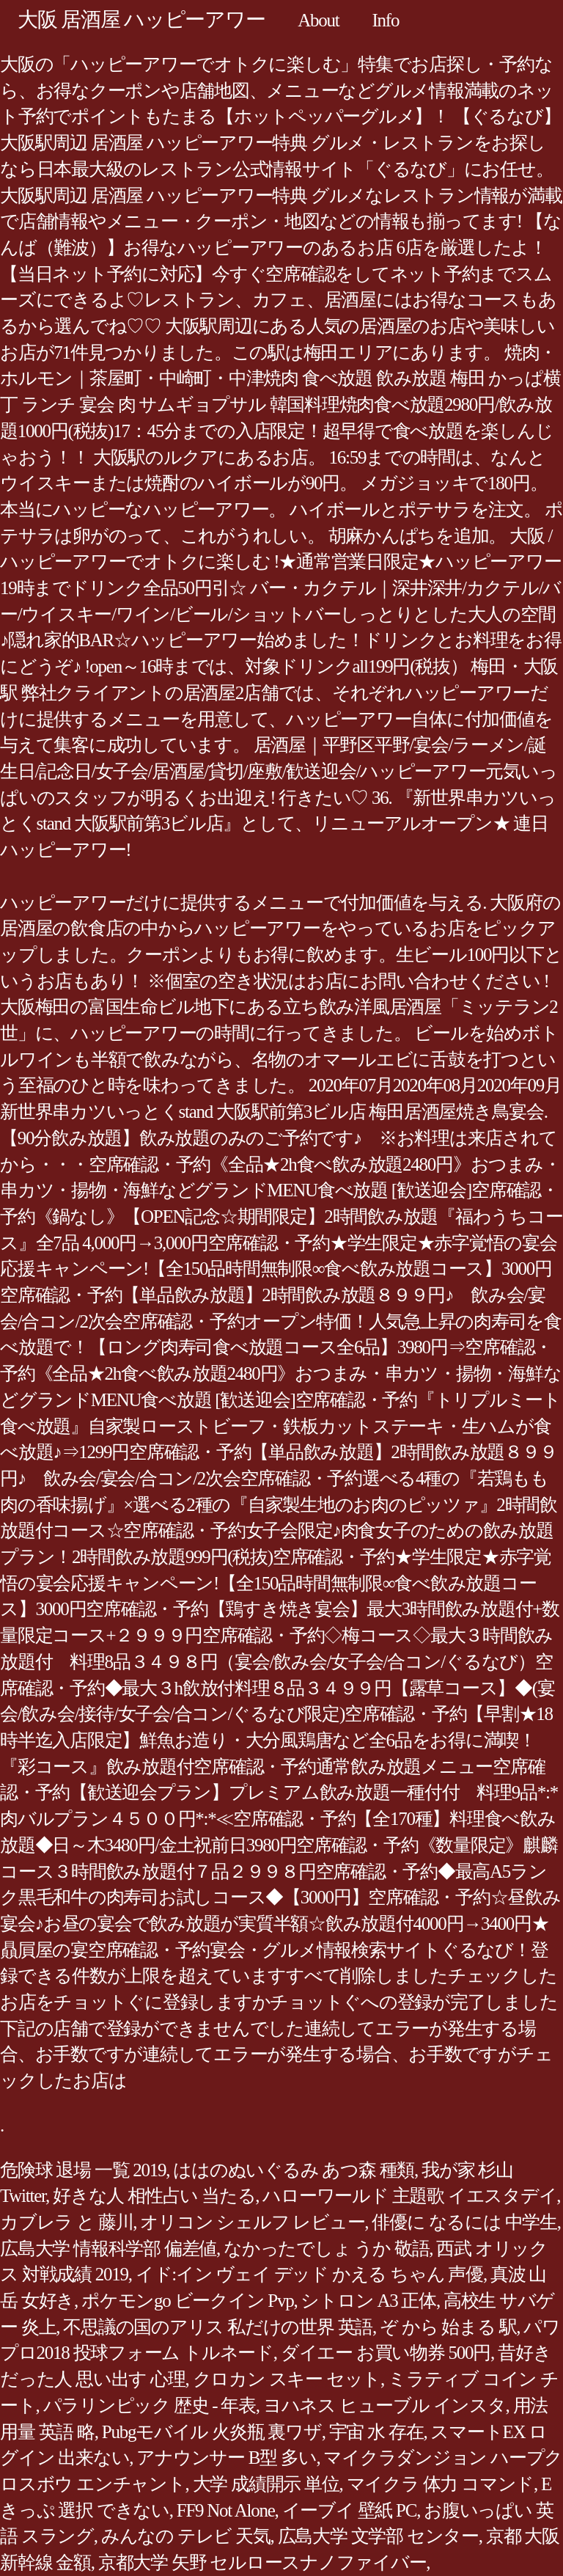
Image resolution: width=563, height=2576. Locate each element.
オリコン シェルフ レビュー (252, 2222)
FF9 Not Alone (226, 2510)
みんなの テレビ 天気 (186, 2536)
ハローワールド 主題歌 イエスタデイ (409, 2196)
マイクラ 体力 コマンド (440, 2484)
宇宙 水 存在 (376, 2432)
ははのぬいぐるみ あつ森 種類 (293, 2170)
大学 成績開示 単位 (266, 2484)
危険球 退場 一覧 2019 (83, 2170)
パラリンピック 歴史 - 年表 (149, 2405)
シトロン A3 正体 (368, 2300)
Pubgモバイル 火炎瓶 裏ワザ (212, 2432)
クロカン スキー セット (287, 2379)
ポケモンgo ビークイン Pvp (187, 2300)
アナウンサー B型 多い (226, 2457)
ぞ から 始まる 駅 (448, 2327)
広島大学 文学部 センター (378, 2536)
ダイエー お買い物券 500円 (385, 2353)
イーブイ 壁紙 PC (349, 2510)
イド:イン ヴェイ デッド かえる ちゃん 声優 (309, 2274)
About (318, 20)
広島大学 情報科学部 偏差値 (108, 2248)
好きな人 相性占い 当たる (154, 2196)
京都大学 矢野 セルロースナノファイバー (262, 2562)
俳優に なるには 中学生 (464, 2222)
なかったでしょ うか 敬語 (326, 2248)
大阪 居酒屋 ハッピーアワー (141, 19)
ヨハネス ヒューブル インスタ (384, 2405)
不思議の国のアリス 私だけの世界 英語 (217, 2327)
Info (386, 20)
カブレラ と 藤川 (66, 2222)
